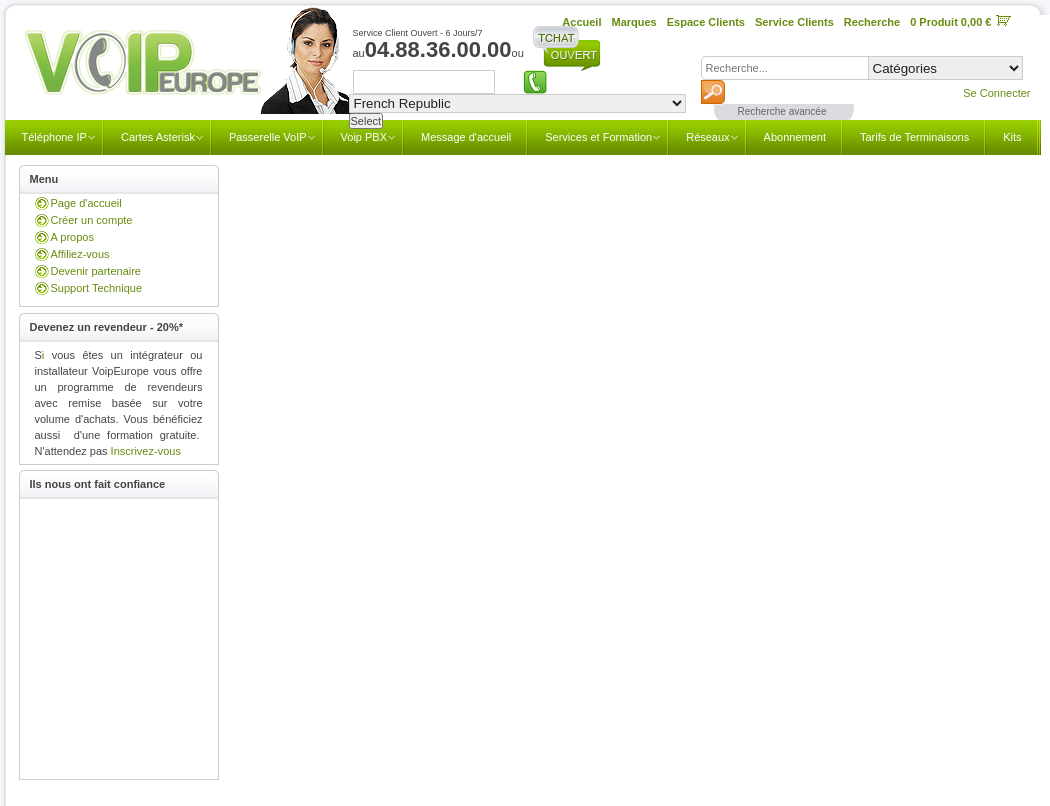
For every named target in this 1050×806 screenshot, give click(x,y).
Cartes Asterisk (158, 137)
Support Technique (97, 288)
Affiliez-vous (80, 254)
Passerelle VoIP (268, 137)
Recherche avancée (782, 111)
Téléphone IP (54, 137)
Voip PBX (364, 137)
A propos (72, 237)
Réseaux (707, 137)
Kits (1012, 137)
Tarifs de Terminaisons (914, 137)
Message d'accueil (466, 137)
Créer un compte (92, 220)
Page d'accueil (86, 203)
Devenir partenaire (96, 271)
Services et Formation (598, 137)
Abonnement (795, 137)
